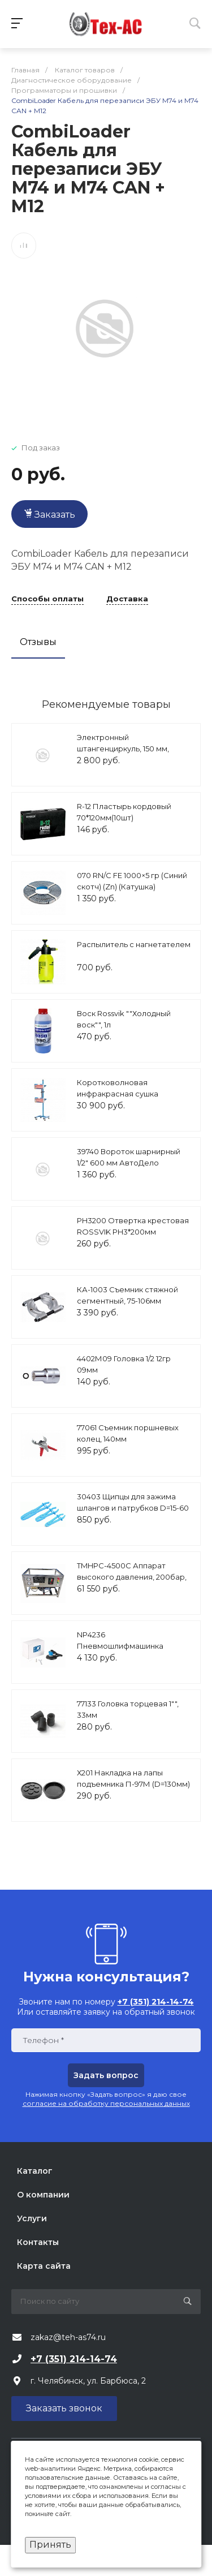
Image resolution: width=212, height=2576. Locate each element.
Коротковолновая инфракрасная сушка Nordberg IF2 (117, 1093)
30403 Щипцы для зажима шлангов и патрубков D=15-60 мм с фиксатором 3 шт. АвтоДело (133, 1513)
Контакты (38, 2242)
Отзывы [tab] (38, 642)
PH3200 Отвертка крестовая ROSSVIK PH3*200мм (133, 1226)
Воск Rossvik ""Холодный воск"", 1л (124, 1019)
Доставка (127, 599)
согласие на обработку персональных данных (106, 2103)
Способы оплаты (47, 599)
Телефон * (43, 2040)
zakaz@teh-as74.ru (68, 2337)
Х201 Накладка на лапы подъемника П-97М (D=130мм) (133, 1778)
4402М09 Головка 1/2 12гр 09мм (124, 1364)
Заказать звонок (64, 2408)
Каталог (35, 2171)
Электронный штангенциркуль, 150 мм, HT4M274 (123, 748)
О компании (43, 2195)
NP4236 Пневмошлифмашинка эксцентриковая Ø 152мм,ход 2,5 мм (132, 1651)
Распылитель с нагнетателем (134, 944)
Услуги (32, 2218)
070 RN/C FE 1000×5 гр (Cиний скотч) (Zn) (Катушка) (132, 881)
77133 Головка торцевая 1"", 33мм (128, 1709)
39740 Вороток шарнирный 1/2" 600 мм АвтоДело (128, 1157)
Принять (50, 2544)
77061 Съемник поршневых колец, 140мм (128, 1433)
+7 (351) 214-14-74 (74, 2359)
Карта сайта (44, 2266)
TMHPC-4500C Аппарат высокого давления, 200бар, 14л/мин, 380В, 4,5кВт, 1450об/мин (132, 1582)
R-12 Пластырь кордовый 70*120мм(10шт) (124, 812)
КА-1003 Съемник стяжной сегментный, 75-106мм (127, 1295)
